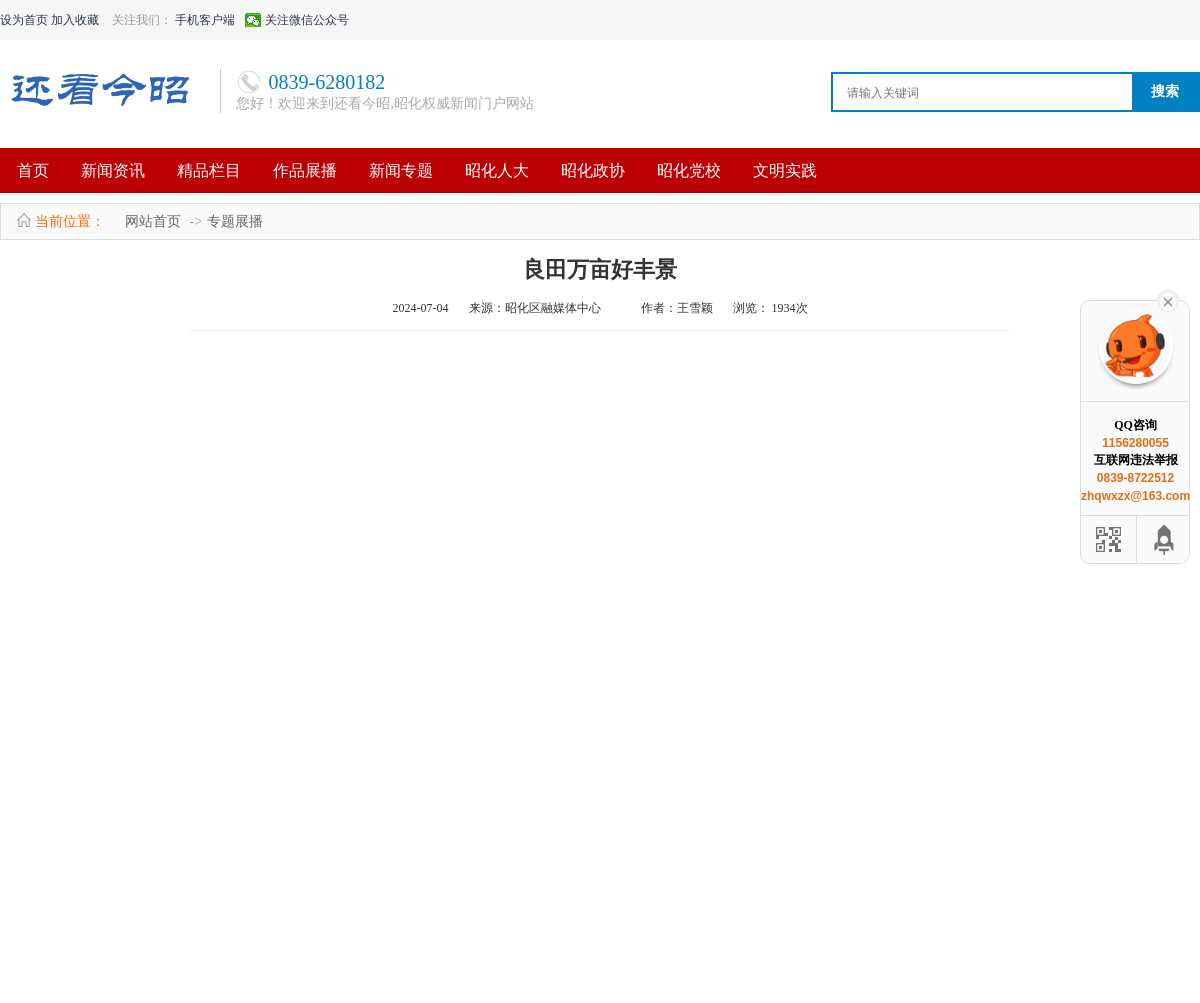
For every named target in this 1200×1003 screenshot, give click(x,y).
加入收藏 (75, 20)
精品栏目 (209, 170)
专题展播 (235, 221)
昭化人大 (497, 170)
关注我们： (142, 20)
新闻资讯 (113, 170)
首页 (33, 170)
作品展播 (305, 170)
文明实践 (785, 170)
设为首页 (24, 20)
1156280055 (1135, 443)
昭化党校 (689, 170)
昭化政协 (593, 170)
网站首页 (153, 221)
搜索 (1165, 91)
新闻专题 (401, 170)
